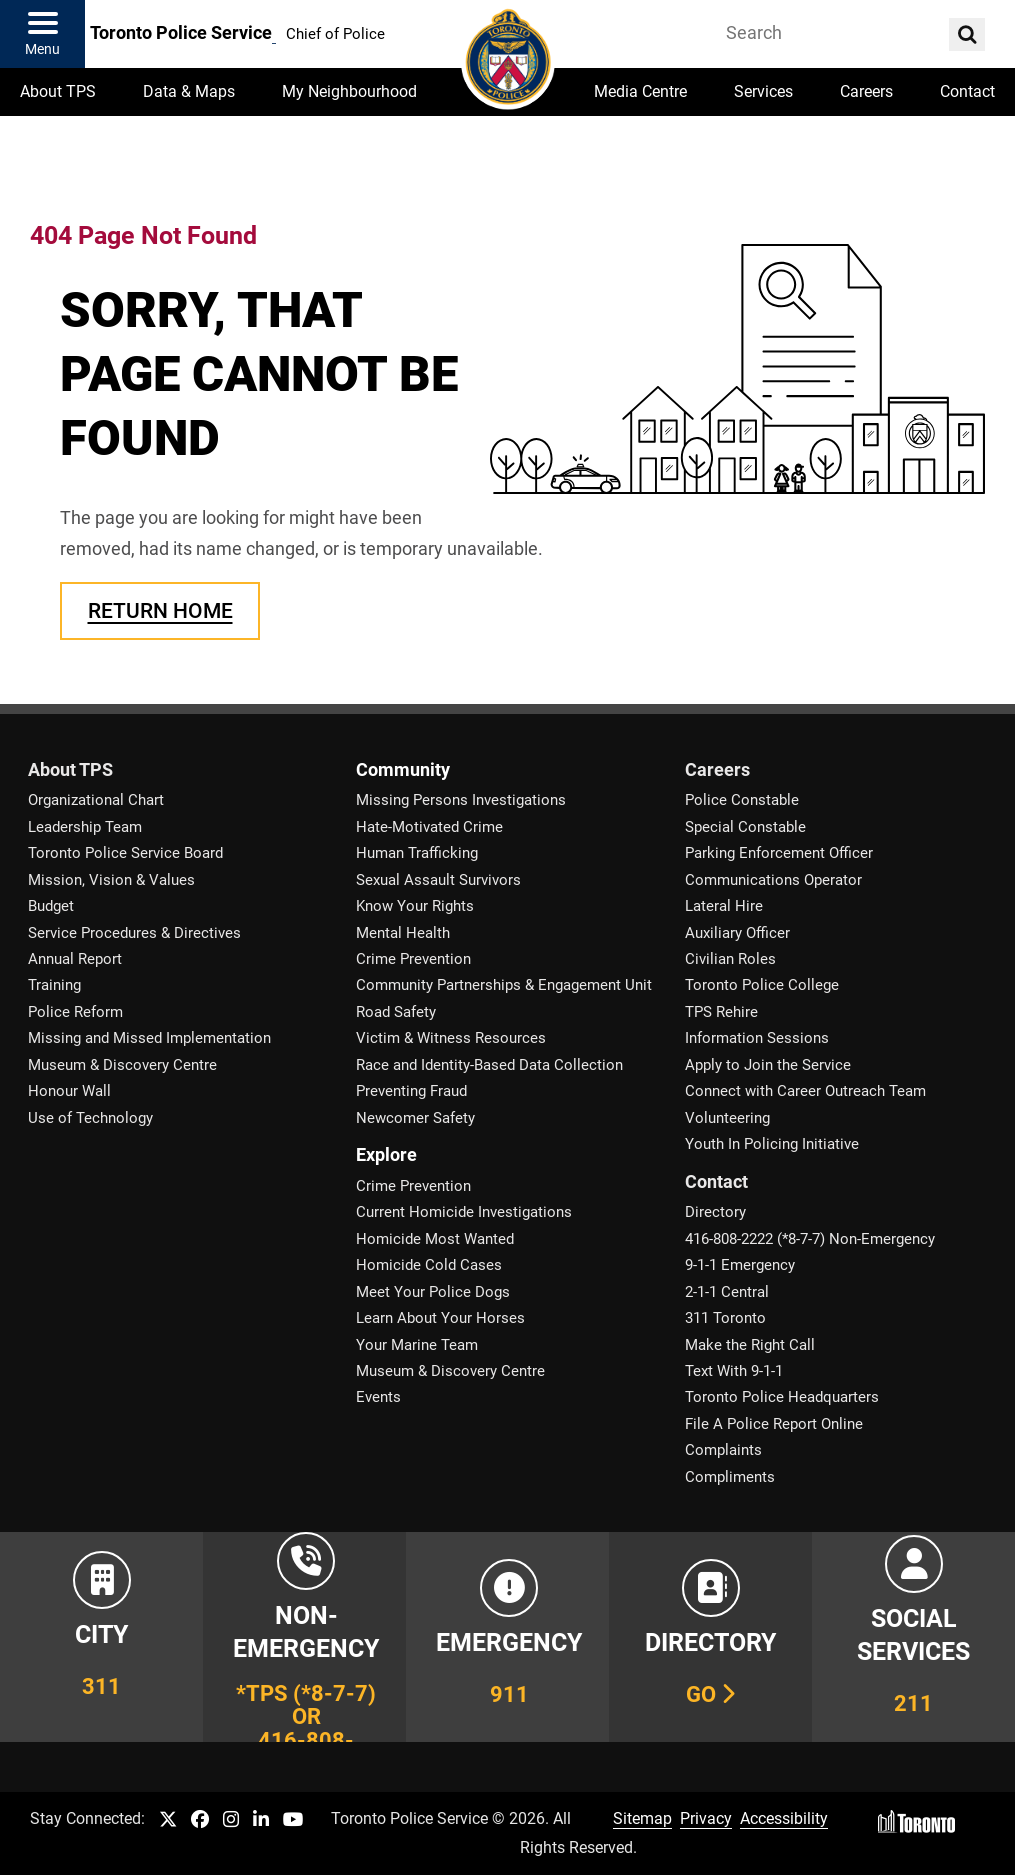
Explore (386, 1155)
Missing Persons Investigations (461, 800)
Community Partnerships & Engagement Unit (504, 985)
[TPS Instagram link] (231, 1820)
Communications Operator (773, 880)
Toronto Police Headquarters (782, 1397)
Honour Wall (69, 1091)
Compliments (730, 1477)
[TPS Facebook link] (200, 1820)
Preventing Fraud (411, 1091)
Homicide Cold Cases (429, 1265)
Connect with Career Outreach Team (805, 1091)
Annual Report (75, 959)
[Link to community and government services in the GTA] (913, 1637)
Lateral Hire (724, 906)
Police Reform (75, 1012)
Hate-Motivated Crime (429, 827)
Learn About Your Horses (440, 1318)
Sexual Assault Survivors (438, 880)
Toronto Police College (762, 985)
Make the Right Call (750, 1345)
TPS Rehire (721, 1012)
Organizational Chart (96, 800)
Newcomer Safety (415, 1118)
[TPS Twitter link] (168, 1820)
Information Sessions (757, 1038)
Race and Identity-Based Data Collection (489, 1065)
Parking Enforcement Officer (779, 853)
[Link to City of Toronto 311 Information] (101, 1637)
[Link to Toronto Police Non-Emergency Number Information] (304, 1637)
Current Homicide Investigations (464, 1212)
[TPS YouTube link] (293, 1820)
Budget (51, 906)
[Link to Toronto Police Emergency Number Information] (507, 1637)
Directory (715, 1212)
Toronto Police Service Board (125, 853)
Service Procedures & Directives (134, 933)
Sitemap (642, 1818)
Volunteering (727, 1118)
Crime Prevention (413, 959)
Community (403, 770)
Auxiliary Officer (737, 933)
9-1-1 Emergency (740, 1265)
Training (54, 985)
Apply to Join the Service (768, 1065)
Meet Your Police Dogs (433, 1292)
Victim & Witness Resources (451, 1038)
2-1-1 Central (727, 1292)
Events (378, 1397)
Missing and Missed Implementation (149, 1038)
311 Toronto (725, 1318)
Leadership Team (85, 827)
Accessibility (784, 1818)
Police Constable (742, 800)
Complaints (723, 1450)
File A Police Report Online (774, 1424)
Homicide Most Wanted (435, 1239)
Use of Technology (90, 1118)
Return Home (160, 610)
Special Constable (745, 827)
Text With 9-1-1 (734, 1371)
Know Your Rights (415, 906)
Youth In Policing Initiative (772, 1144)
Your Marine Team (417, 1345)
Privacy (706, 1818)
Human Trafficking (417, 853)
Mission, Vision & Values (111, 880)
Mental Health (403, 933)
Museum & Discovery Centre (122, 1065)
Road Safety (396, 1012)
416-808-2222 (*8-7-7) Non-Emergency (810, 1239)
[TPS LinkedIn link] (261, 1820)
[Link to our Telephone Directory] (710, 1637)
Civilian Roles (730, 959)
